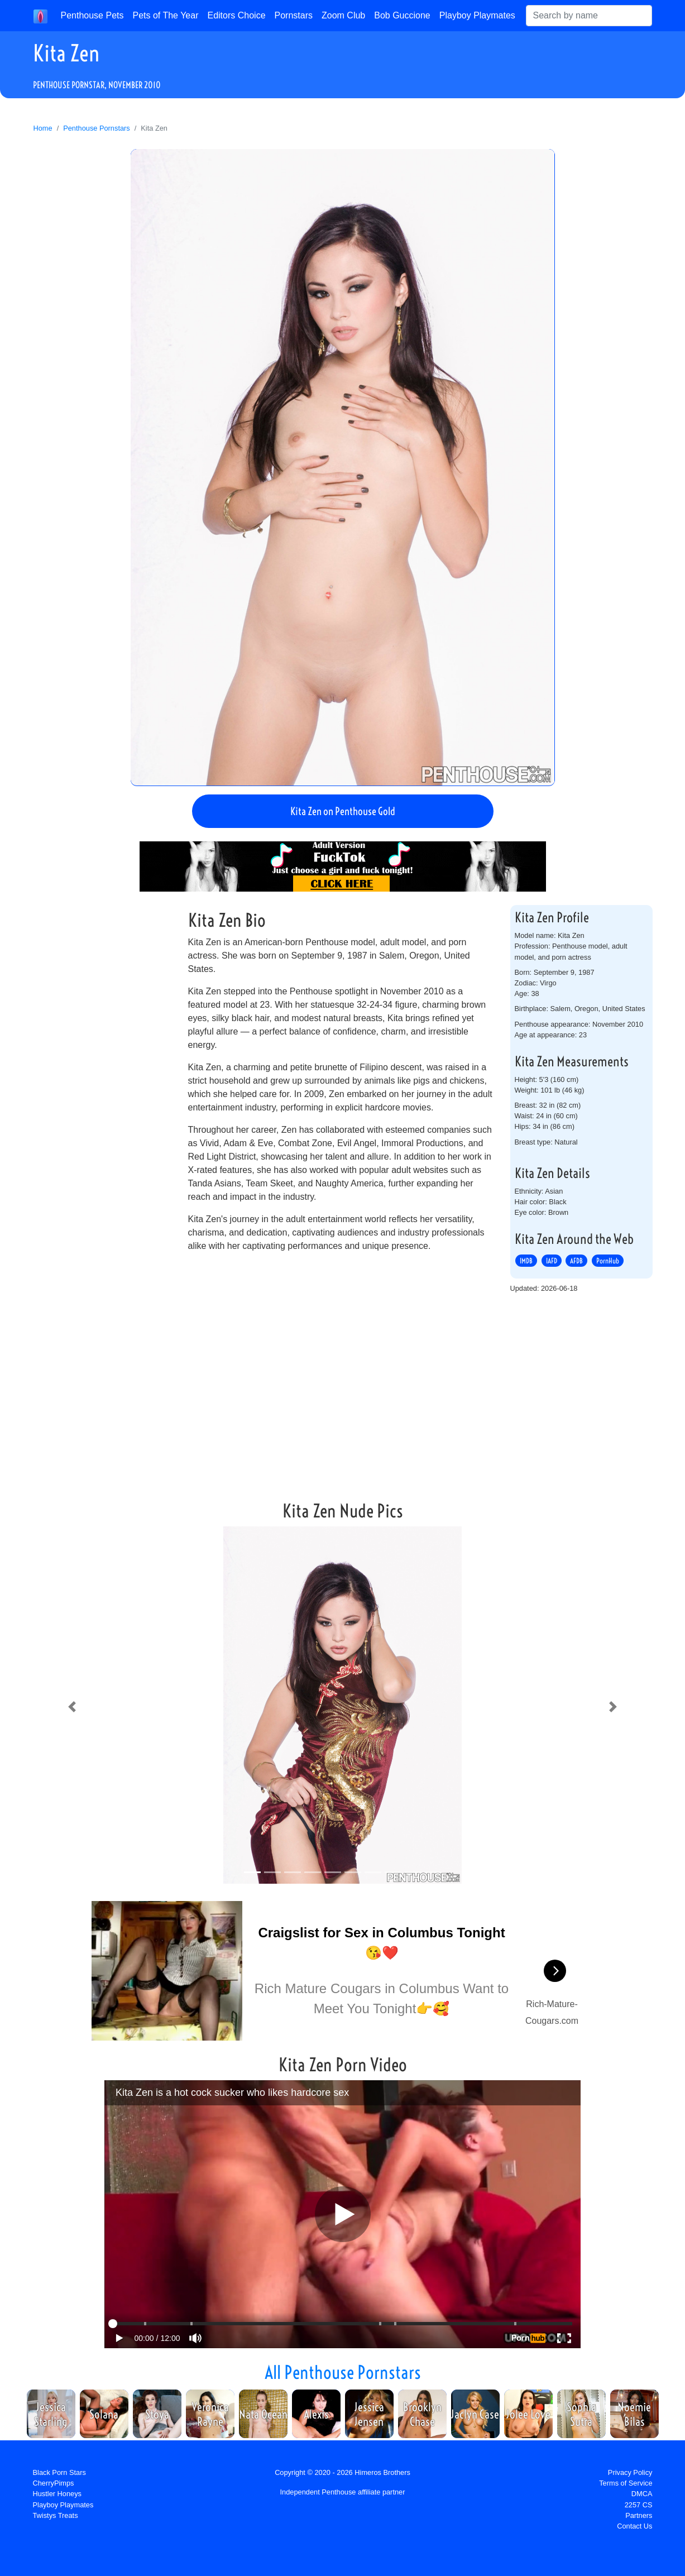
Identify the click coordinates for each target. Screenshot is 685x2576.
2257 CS (639, 2505)
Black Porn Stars (59, 2472)
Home (42, 128)
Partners (638, 2515)
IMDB (526, 1260)
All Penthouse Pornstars (343, 2372)
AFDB (576, 1260)
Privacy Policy (630, 2472)
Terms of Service (625, 2483)
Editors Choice (236, 15)
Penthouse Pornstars (96, 128)
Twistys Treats (55, 2515)
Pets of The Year (165, 15)
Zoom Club (343, 15)
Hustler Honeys (57, 2493)
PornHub (607, 1260)
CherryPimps (53, 2483)
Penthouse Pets (92, 15)
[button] (72, 1707)
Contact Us (634, 2526)
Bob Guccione (402, 15)
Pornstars (294, 15)
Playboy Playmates (477, 15)
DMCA (642, 2493)
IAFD (551, 1260)
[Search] (589, 15)
